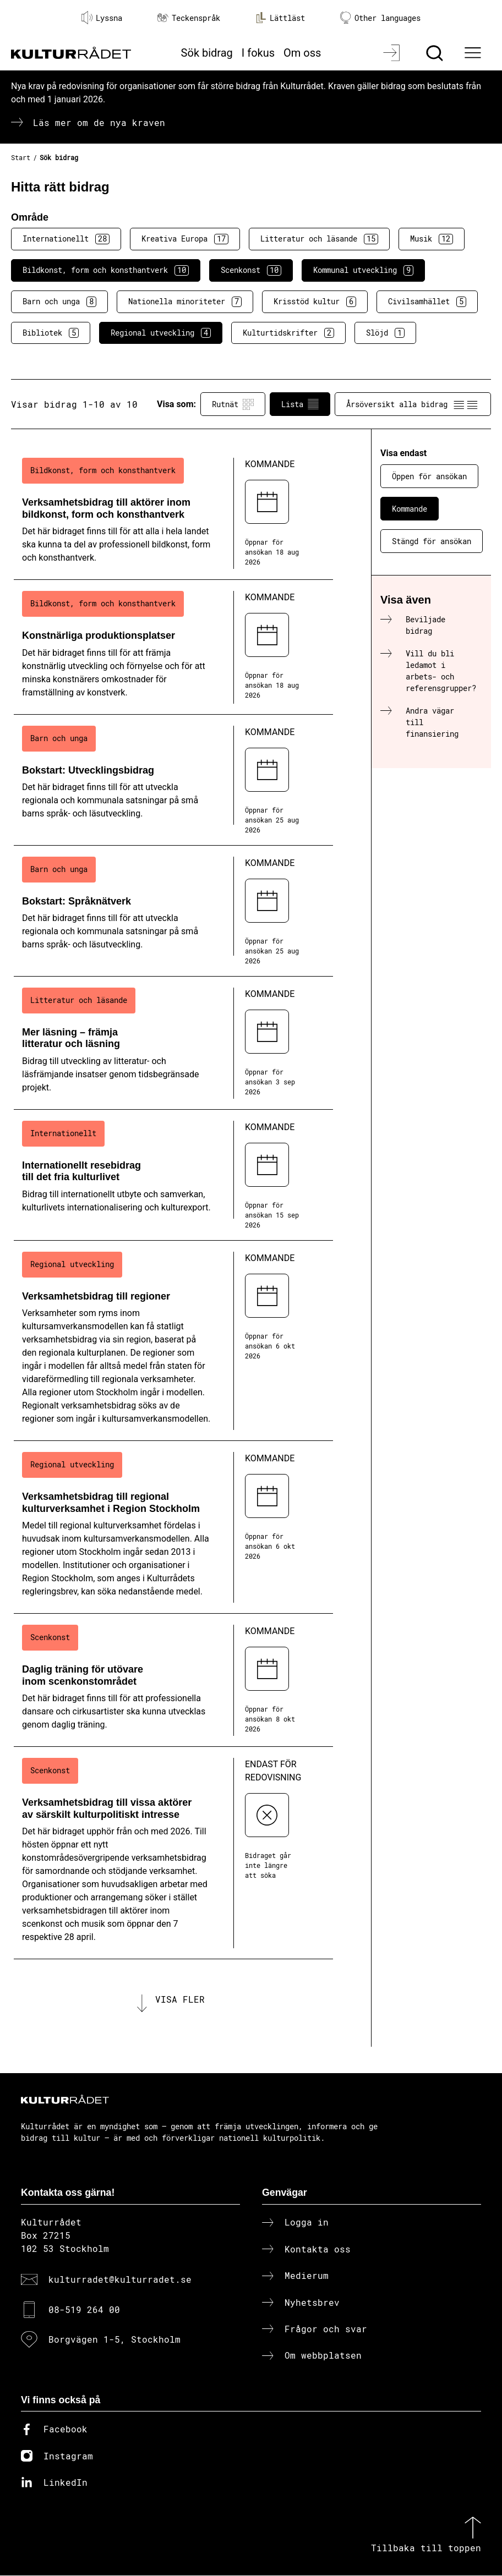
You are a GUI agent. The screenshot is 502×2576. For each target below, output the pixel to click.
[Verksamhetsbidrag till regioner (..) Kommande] (173, 1341)
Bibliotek (51, 332)
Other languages (380, 18)
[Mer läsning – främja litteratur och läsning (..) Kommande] (173, 1043)
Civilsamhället (427, 301)
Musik (431, 238)
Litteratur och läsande (319, 238)
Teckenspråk (188, 18)
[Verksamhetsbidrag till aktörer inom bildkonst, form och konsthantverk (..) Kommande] (173, 513)
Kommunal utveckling (363, 270)
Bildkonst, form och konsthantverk (106, 270)
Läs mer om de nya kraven (99, 122)
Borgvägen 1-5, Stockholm (114, 2339)
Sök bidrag (207, 52)
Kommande (409, 508)
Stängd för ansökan (431, 541)
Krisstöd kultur (315, 301)
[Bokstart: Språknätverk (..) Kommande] (173, 911)
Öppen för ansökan (429, 476)
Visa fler (180, 1999)
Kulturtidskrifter (288, 332)
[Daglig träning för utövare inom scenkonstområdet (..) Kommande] (173, 1680)
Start (20, 157)
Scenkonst (251, 270)
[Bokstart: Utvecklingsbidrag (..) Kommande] (173, 780)
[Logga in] (393, 53)
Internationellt (66, 238)
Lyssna (101, 17)
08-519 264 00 (84, 2309)
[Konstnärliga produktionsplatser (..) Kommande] (173, 647)
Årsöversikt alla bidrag (412, 404)
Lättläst (280, 17)
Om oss (302, 52)
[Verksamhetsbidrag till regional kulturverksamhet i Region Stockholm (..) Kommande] (173, 1527)
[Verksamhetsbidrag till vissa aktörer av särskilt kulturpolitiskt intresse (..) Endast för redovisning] (173, 1853)
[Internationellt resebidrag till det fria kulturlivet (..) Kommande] (173, 1175)
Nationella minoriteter (185, 301)
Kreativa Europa (184, 238)
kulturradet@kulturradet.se (120, 2279)
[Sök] (436, 53)
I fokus (258, 52)
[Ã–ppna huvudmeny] (474, 53)
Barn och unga (59, 301)
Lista (300, 404)
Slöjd (385, 332)
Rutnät (233, 404)
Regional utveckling (161, 332)
